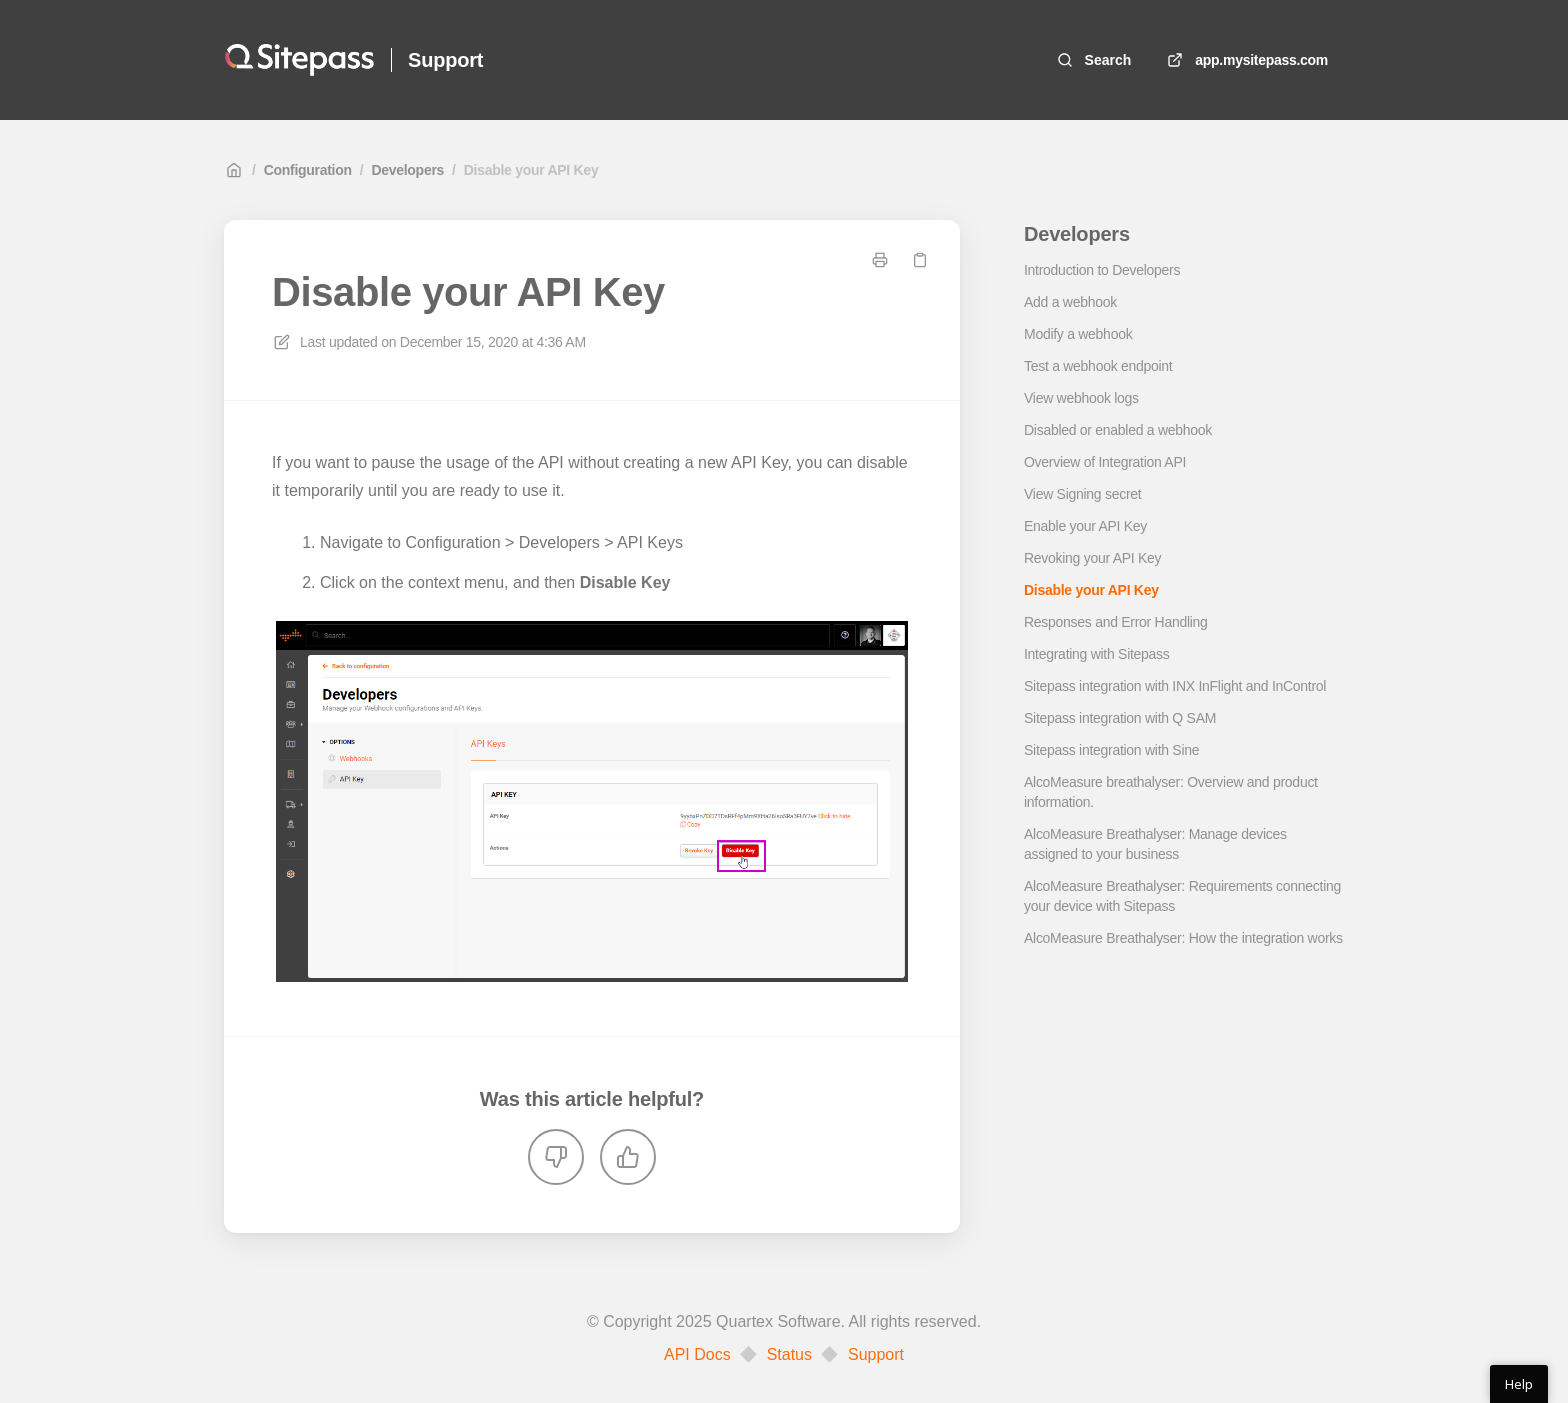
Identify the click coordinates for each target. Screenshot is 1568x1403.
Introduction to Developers (1102, 270)
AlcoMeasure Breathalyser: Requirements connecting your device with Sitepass (1182, 896)
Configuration (308, 170)
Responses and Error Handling (1116, 622)
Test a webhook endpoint (1098, 366)
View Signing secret (1082, 494)
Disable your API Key (531, 170)
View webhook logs (1081, 398)
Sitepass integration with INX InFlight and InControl (1175, 686)
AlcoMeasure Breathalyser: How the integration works (1183, 938)
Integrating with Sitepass (1097, 654)
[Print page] (880, 260)
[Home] (299, 60)
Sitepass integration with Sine (1111, 750)
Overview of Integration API (1105, 462)
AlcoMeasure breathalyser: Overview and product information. (1171, 792)
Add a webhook (1070, 302)
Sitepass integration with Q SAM (1120, 718)
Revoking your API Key (1092, 558)
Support (876, 1355)
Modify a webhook (1078, 334)
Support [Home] (445, 60)
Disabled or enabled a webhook (1118, 430)
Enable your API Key (1085, 526)
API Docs (697, 1355)
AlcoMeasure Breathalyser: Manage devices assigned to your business (1155, 844)
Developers (407, 170)
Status (789, 1355)
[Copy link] (920, 260)
